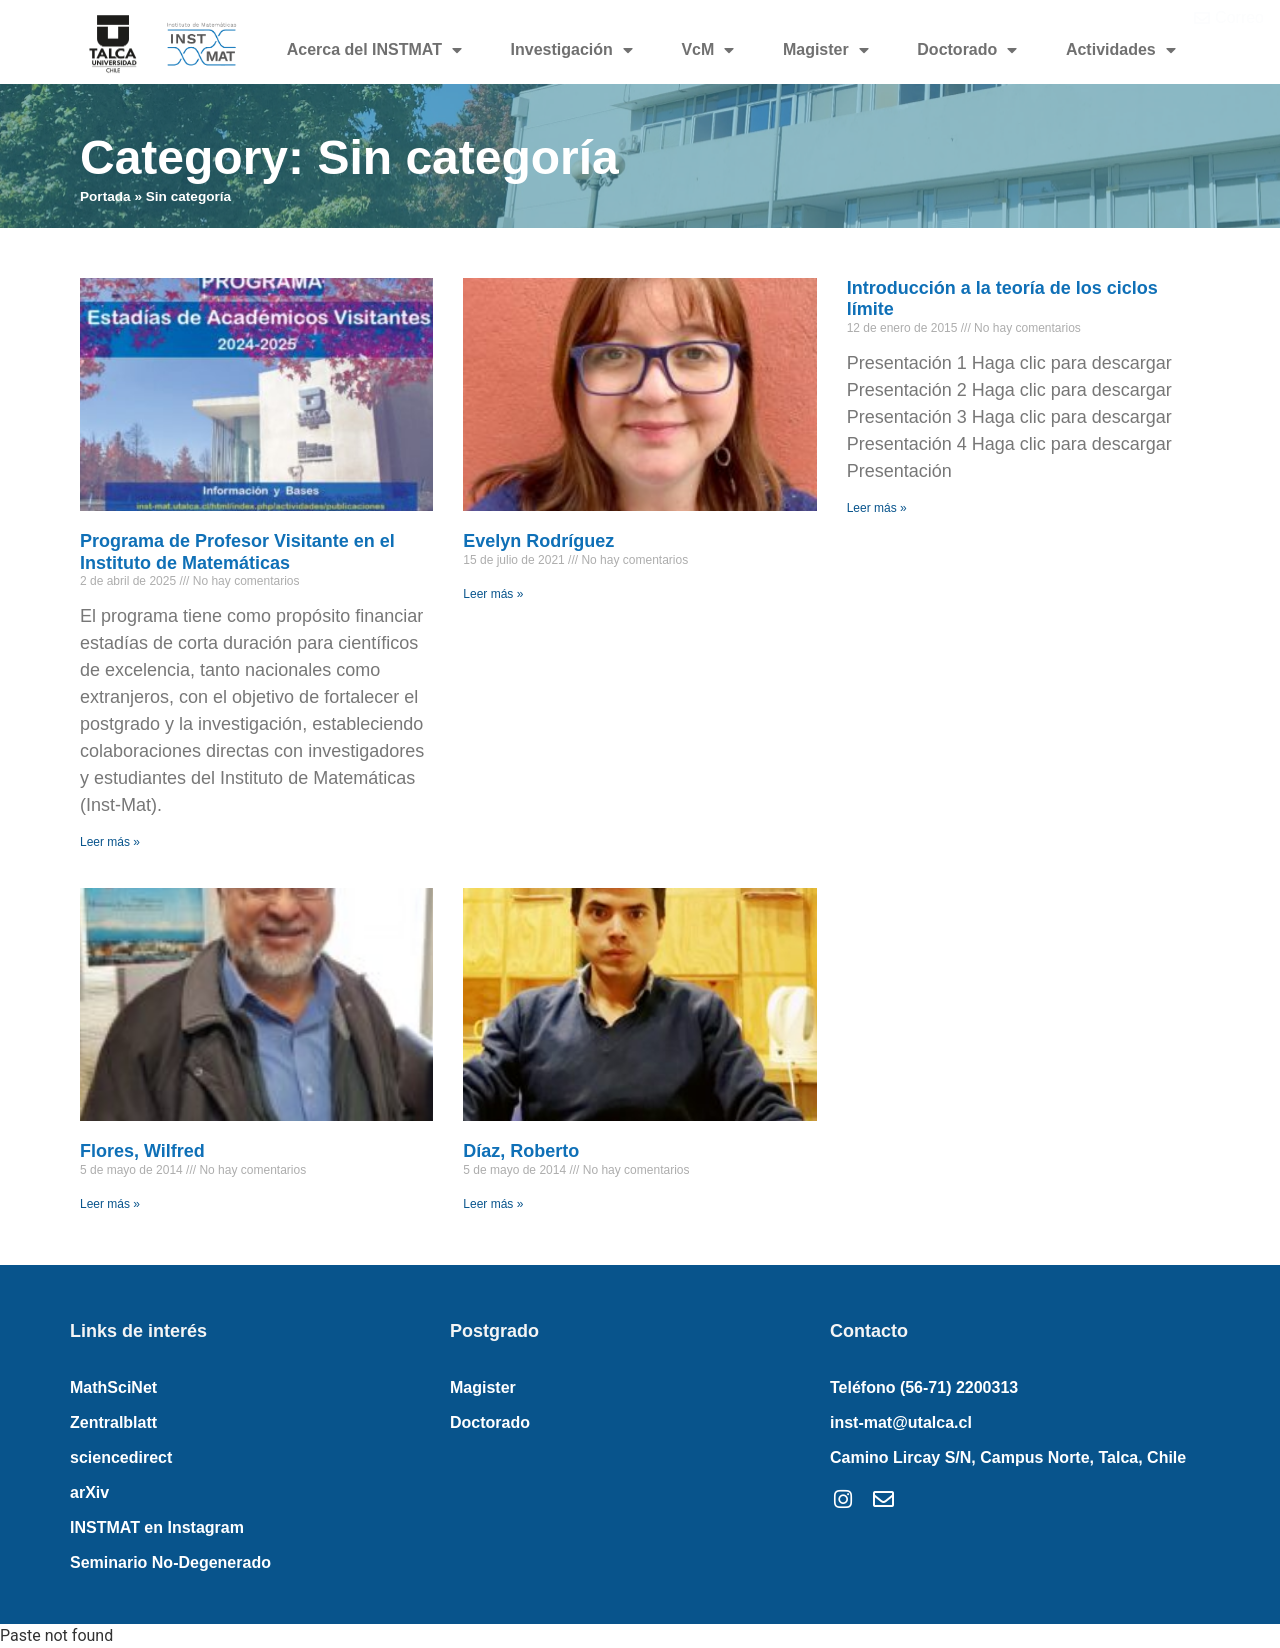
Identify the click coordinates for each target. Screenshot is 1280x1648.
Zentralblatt (113, 1422)
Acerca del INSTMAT (374, 50)
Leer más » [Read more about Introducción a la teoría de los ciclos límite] (877, 508)
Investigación (572, 50)
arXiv (89, 1492)
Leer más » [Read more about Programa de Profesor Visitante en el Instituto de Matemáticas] (110, 842)
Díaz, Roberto (521, 1151)
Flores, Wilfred (142, 1151)
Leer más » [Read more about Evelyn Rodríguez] (493, 594)
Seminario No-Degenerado (170, 1562)
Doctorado (967, 50)
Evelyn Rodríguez (538, 541)
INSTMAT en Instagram (157, 1527)
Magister (826, 50)
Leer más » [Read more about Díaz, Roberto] (493, 1204)
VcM (707, 50)
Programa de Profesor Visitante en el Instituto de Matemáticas (237, 552)
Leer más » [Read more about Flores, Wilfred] (110, 1204)
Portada (105, 196)
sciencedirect (121, 1457)
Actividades (1121, 50)
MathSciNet (113, 1387)
